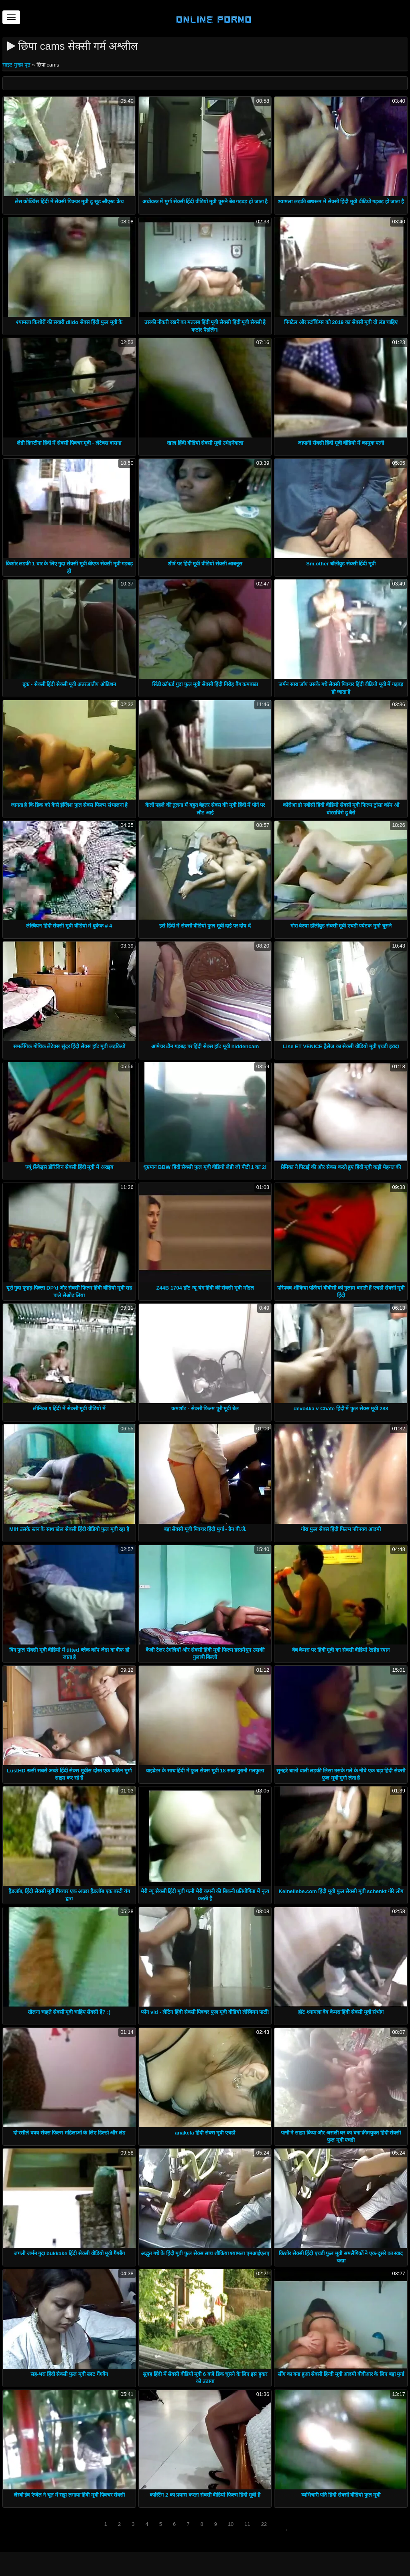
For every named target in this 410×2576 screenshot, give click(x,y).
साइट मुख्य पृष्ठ (17, 65)
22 (264, 2524)
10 (230, 2524)
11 (247, 2524)
